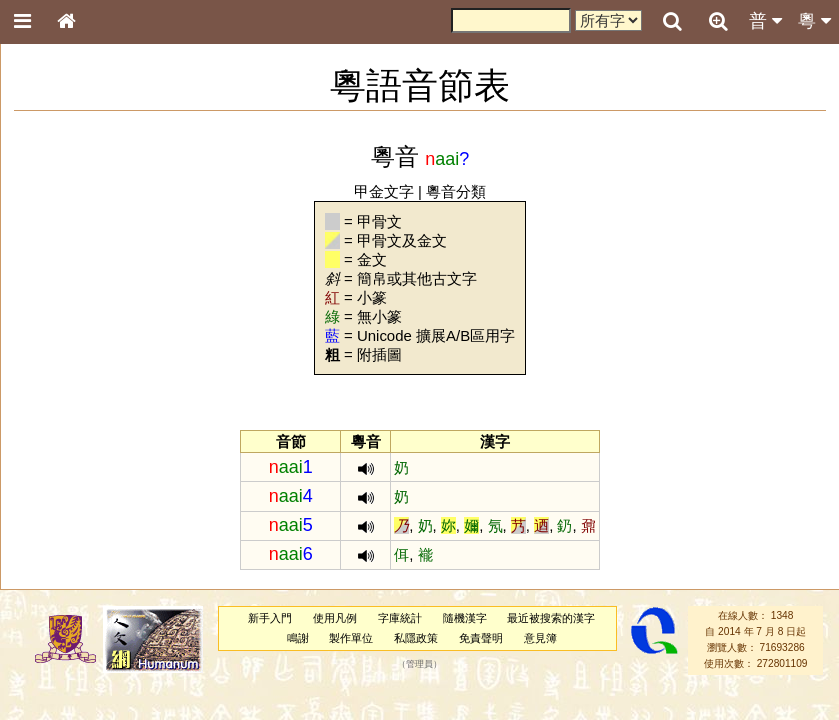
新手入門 (270, 618)
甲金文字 (384, 191)
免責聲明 (481, 638)
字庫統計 (400, 618)
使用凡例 (335, 618)
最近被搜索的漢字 (551, 618)
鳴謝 (298, 638)
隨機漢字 (465, 618)
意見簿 (540, 638)
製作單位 (351, 638)
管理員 (419, 664)
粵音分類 (456, 191)
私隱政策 (416, 638)
